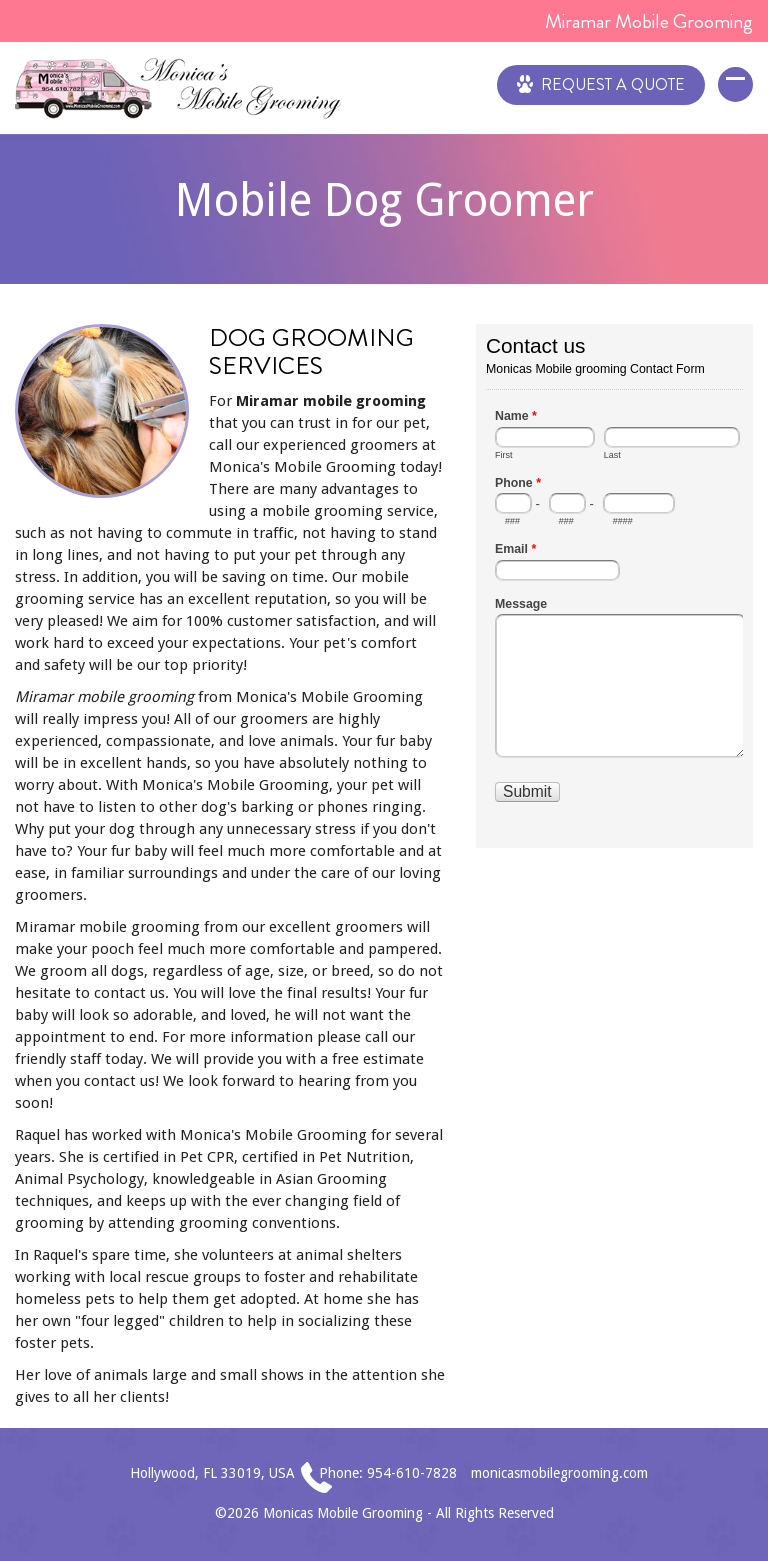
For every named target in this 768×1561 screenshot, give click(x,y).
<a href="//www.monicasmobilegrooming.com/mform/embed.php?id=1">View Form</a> (614, 584)
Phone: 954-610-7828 (388, 1473)
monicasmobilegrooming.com (559, 1473)
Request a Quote (601, 83)
